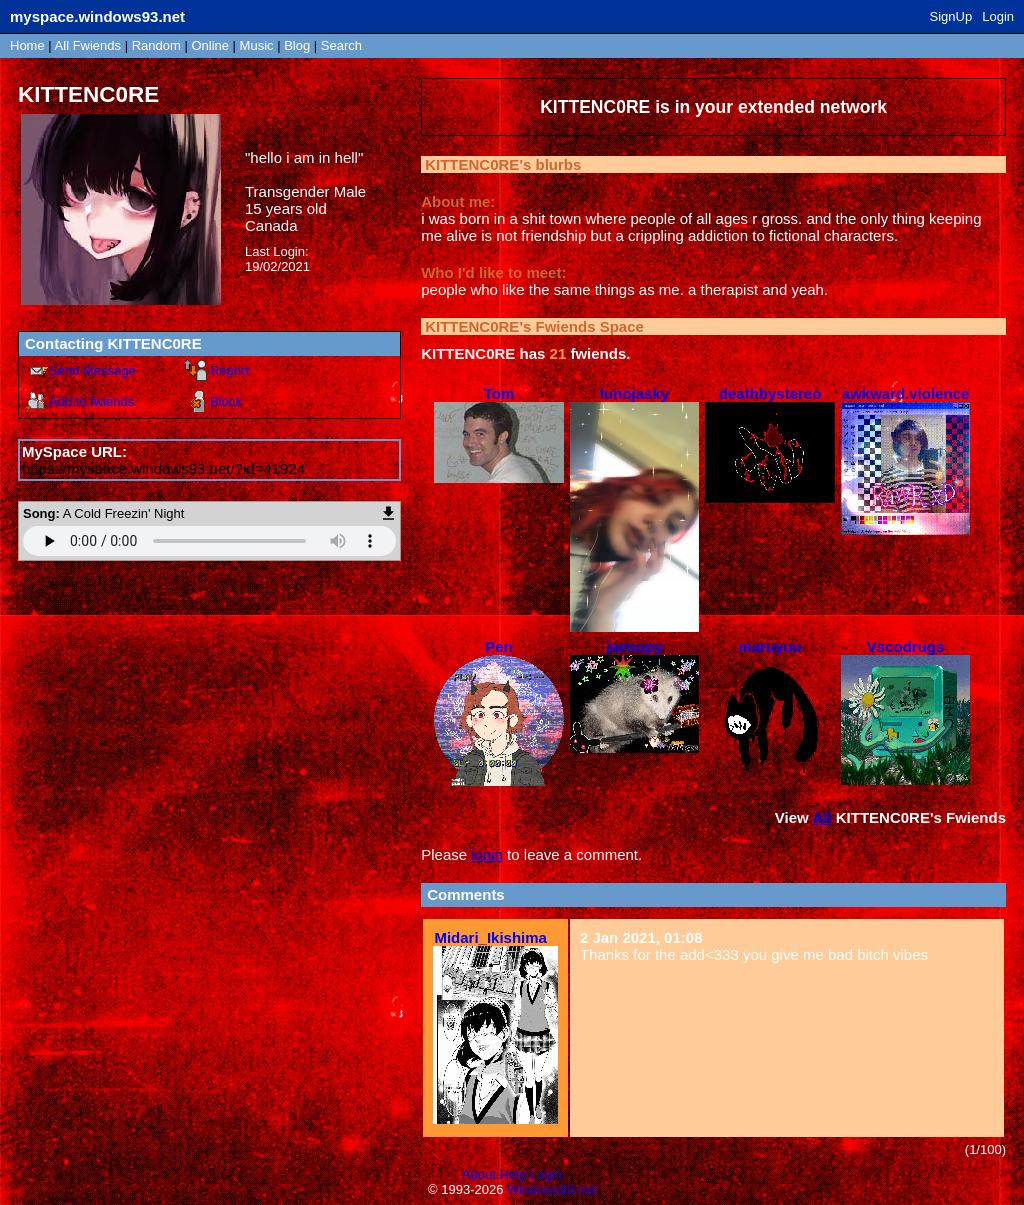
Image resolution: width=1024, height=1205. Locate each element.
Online (210, 45)
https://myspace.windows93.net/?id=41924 (163, 468)
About (479, 1174)
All (88, 45)
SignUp (951, 16)
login (487, 854)
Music (257, 45)
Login (998, 16)
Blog (297, 45)
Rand (156, 45)
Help (513, 1174)
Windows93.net (551, 1189)
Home (27, 45)
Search (341, 45)
